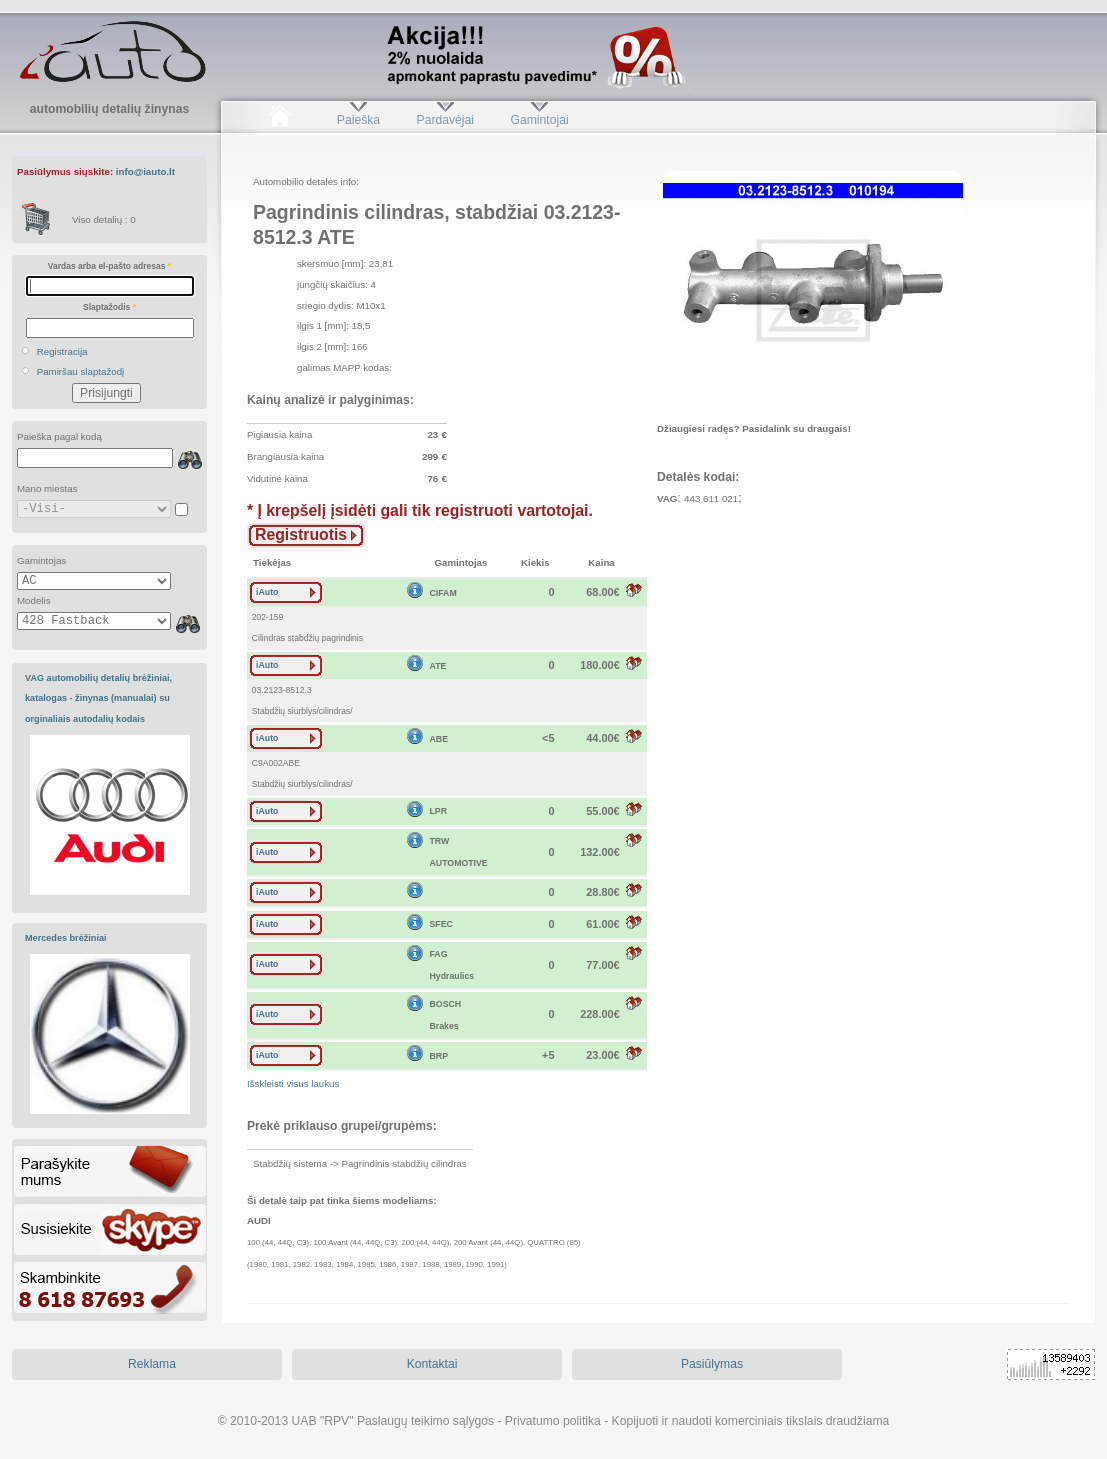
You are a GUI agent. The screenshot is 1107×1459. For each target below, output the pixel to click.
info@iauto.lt (145, 171)
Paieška (358, 120)
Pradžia (279, 120)
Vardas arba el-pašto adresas (109, 266)
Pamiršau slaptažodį (81, 371)
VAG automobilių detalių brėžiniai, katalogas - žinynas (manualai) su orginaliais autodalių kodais (98, 698)
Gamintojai (539, 120)
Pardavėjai (445, 120)
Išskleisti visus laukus (293, 1083)
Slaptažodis (109, 307)
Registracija (62, 351)
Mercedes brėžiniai (66, 938)
